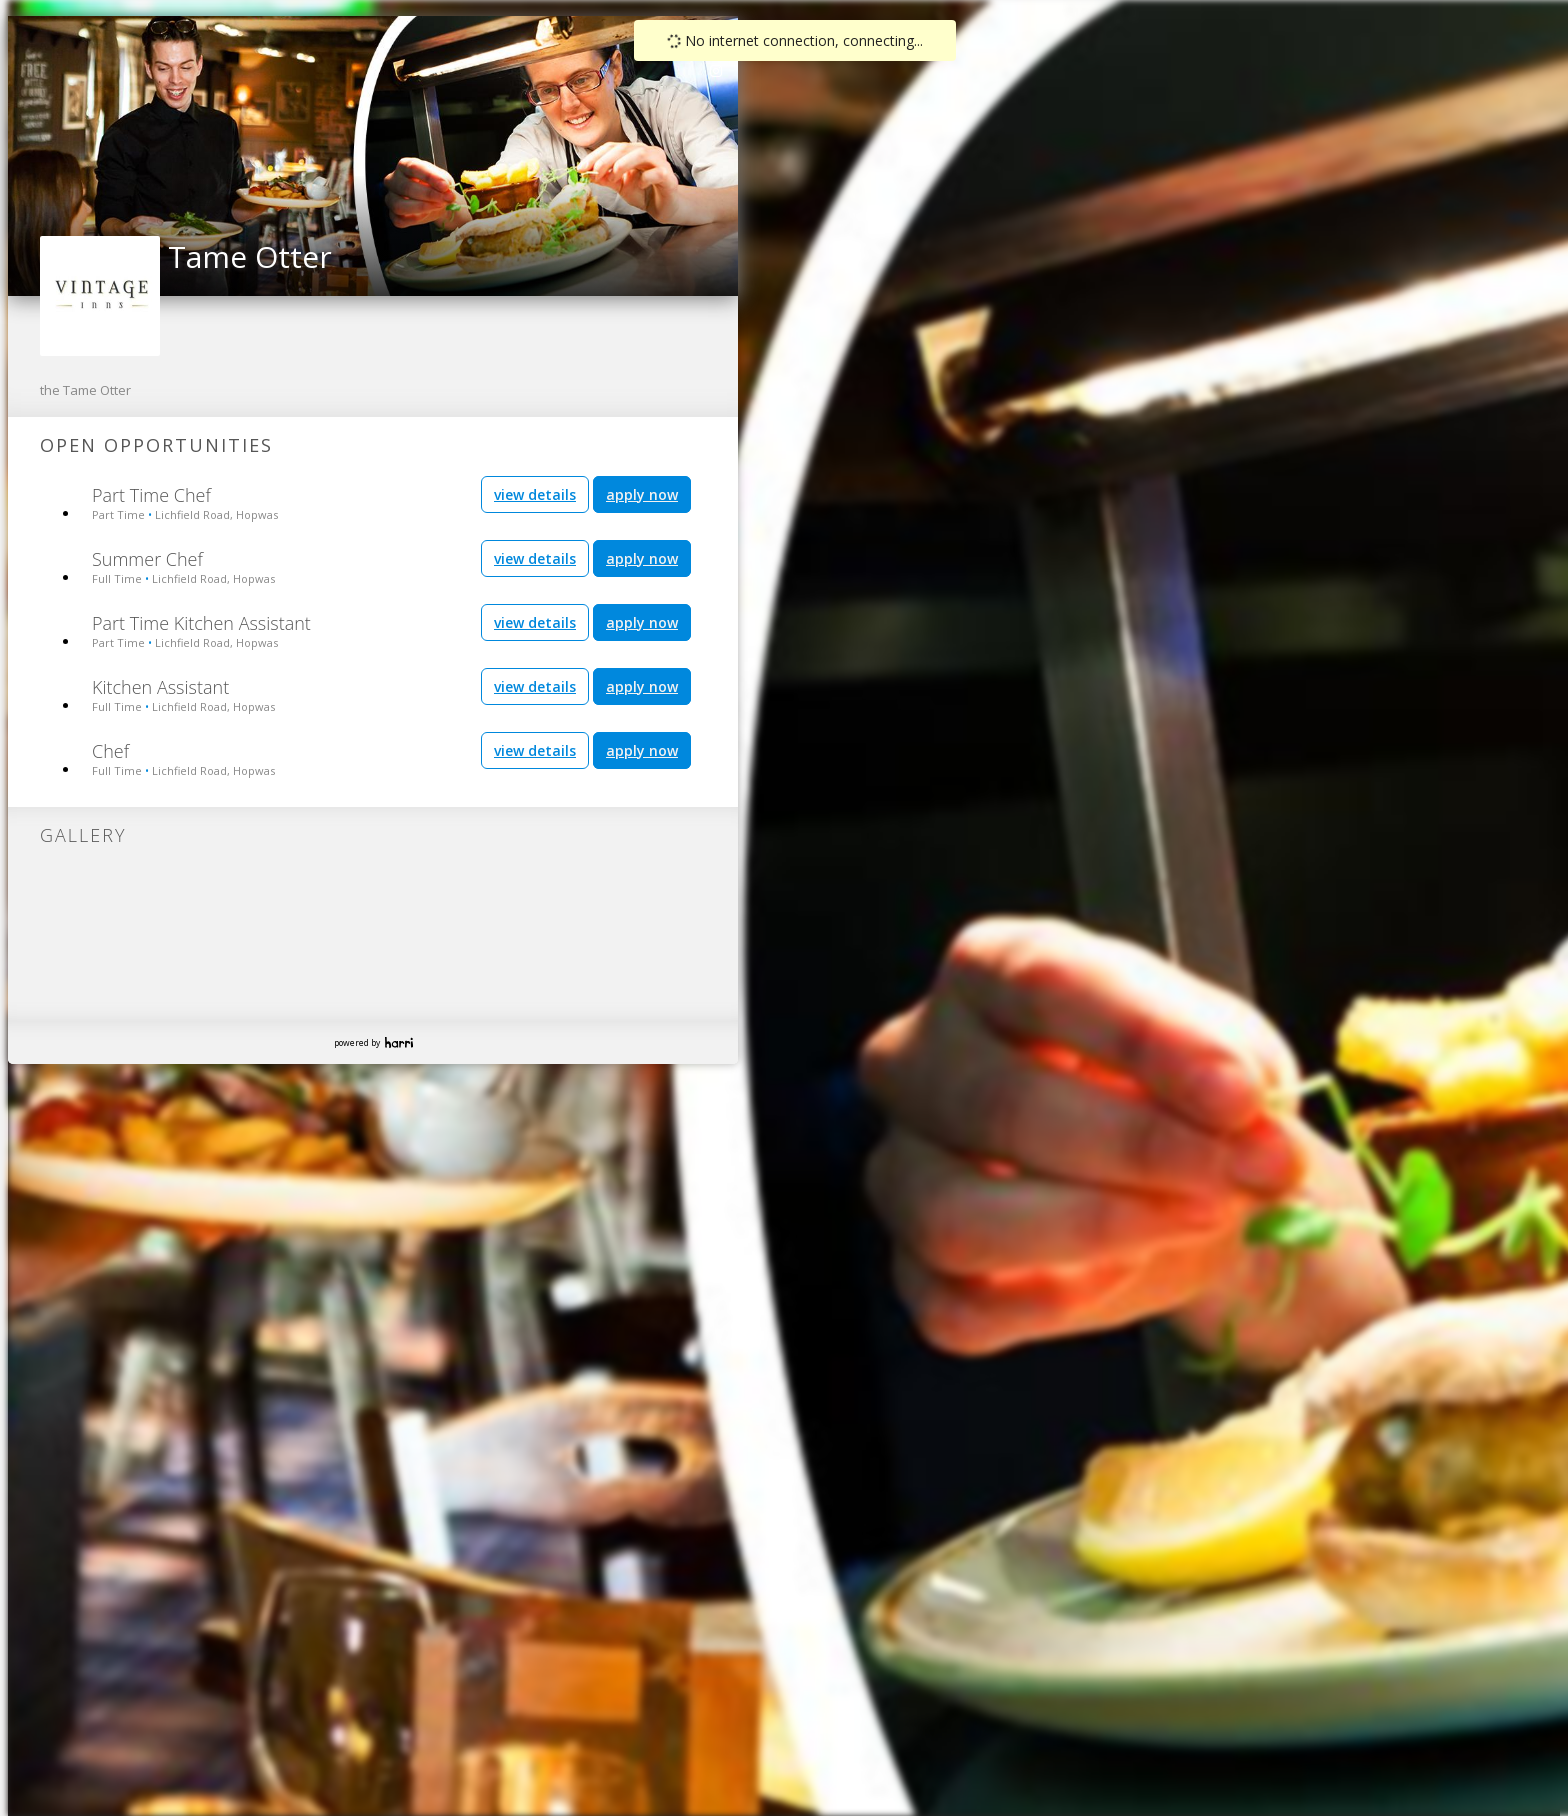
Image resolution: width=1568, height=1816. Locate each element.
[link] (717, 71)
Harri (399, 1042)
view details (535, 494)
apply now (642, 494)
